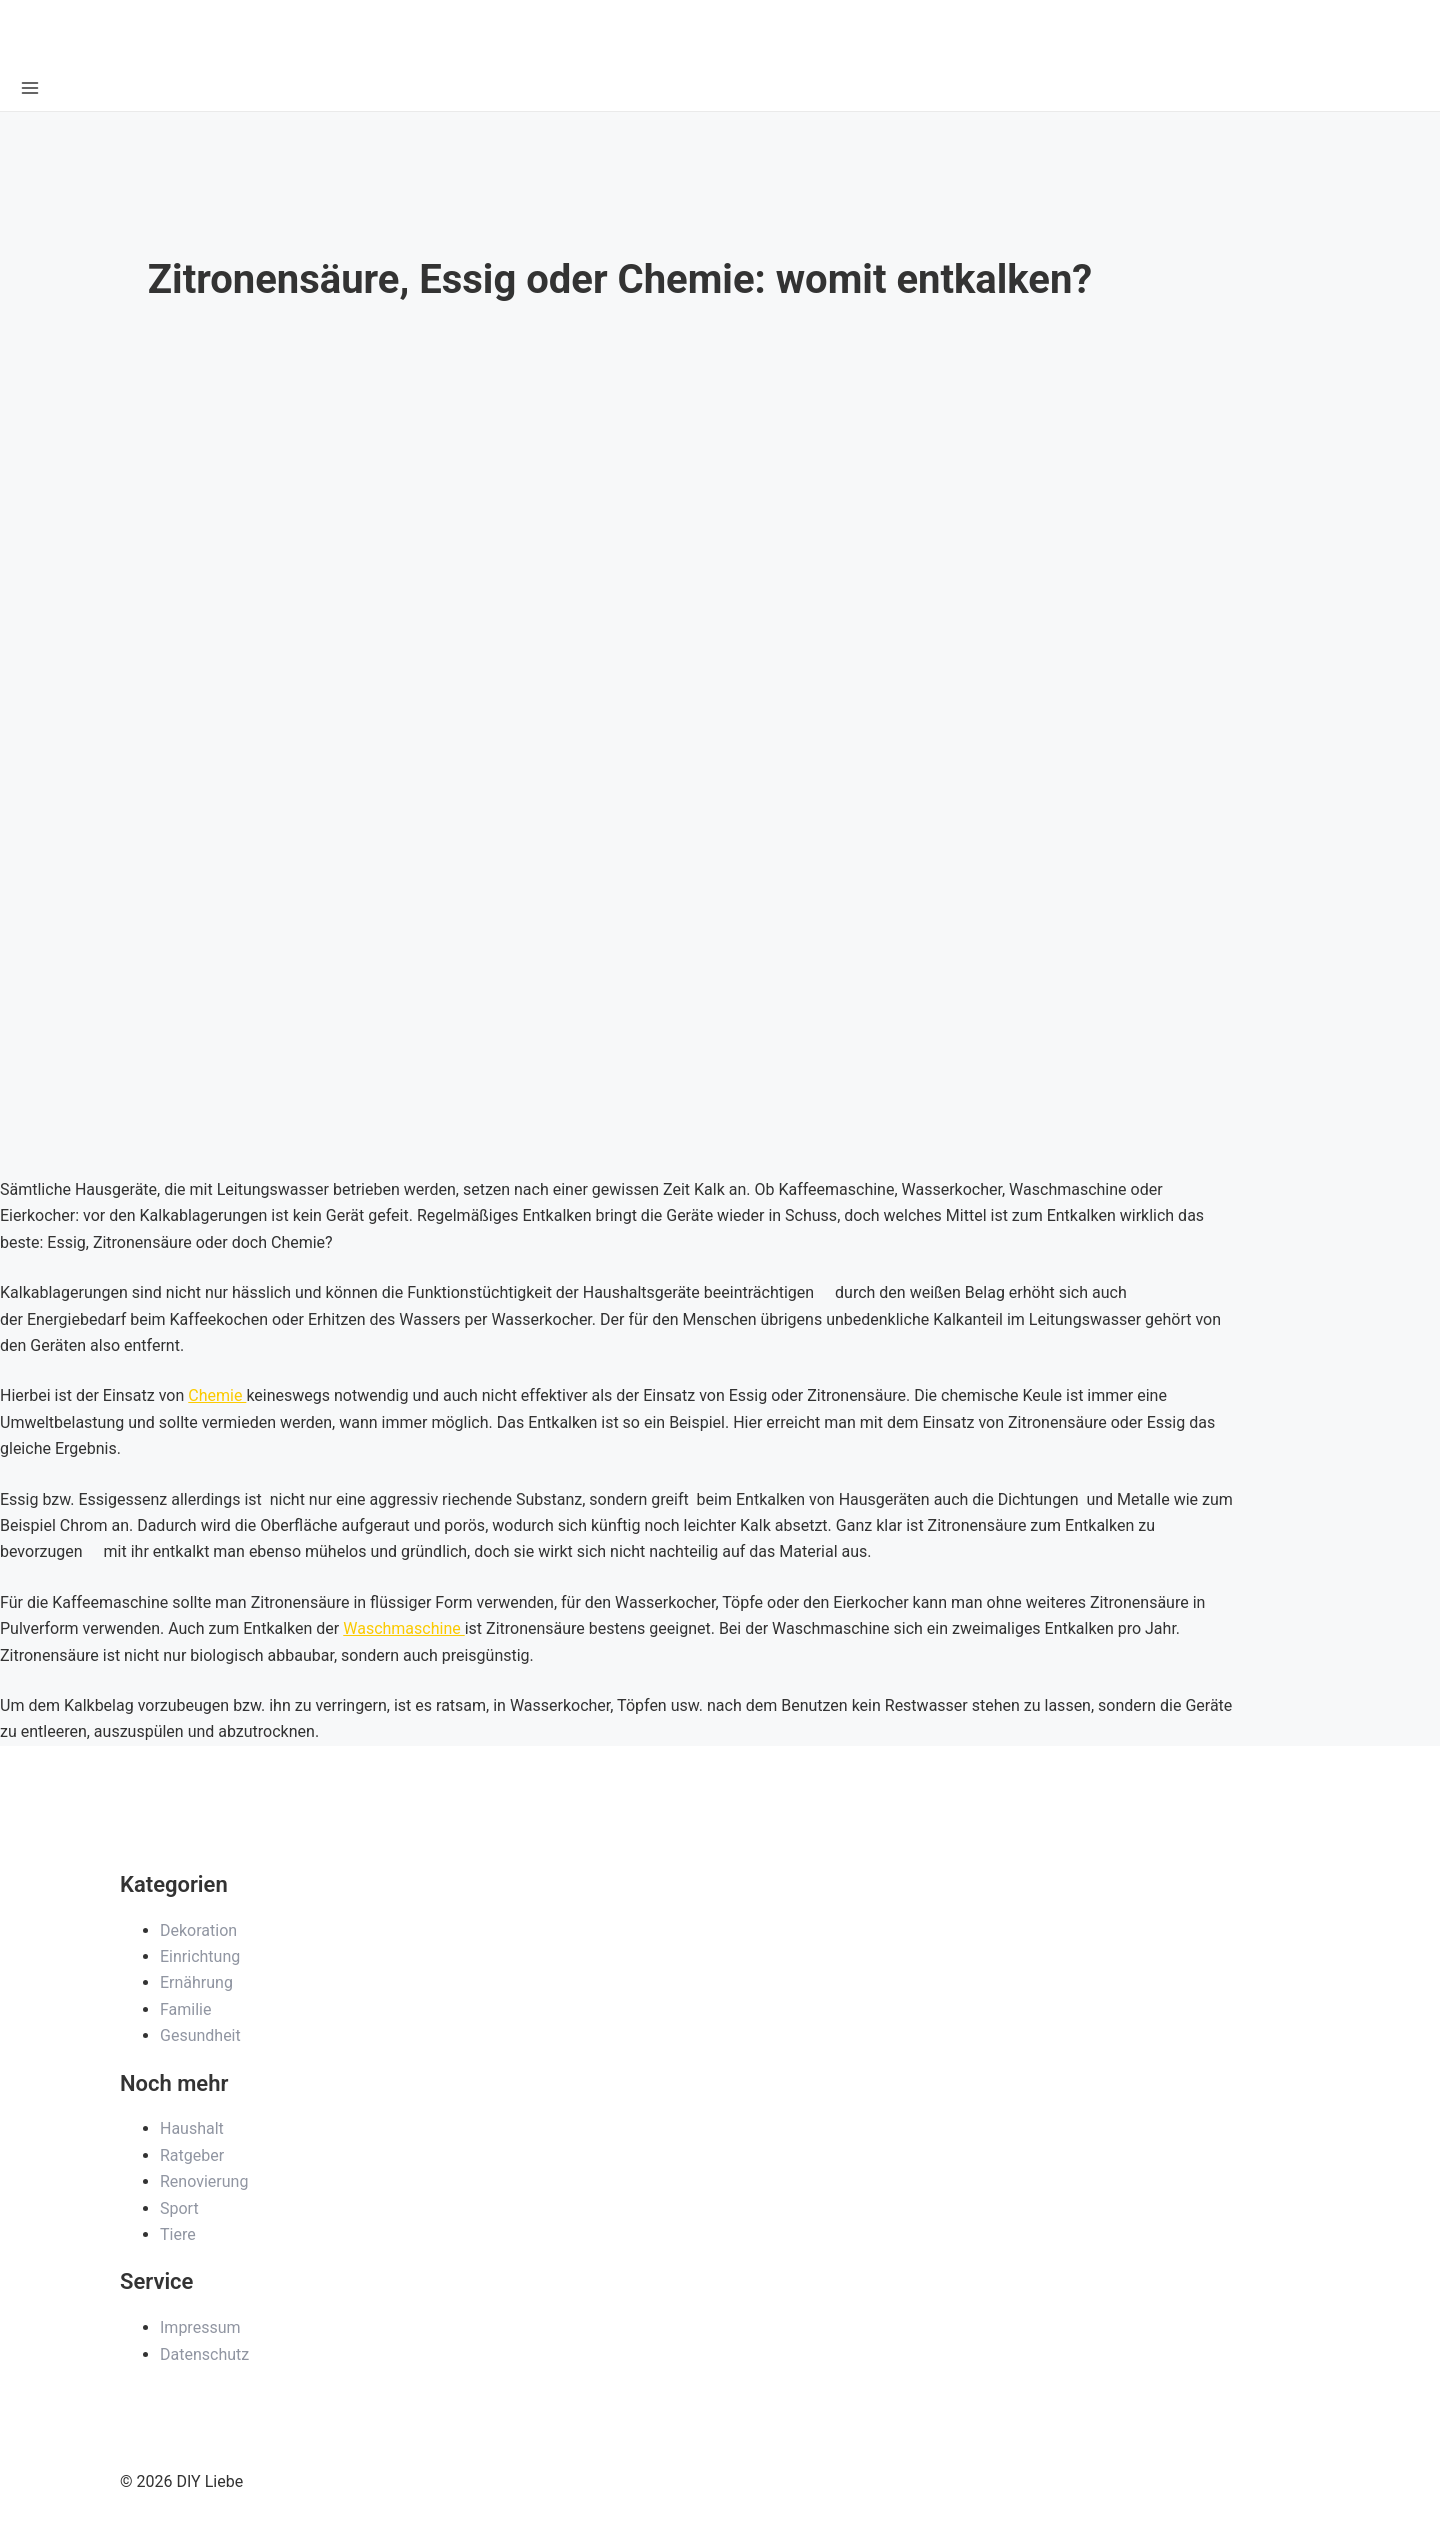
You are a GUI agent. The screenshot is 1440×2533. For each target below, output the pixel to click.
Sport (179, 2208)
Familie (185, 2009)
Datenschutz (204, 2354)
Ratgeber (192, 2155)
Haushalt (192, 2128)
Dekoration (198, 1930)
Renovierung (204, 2181)
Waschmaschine (403, 1628)
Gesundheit (200, 2035)
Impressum (200, 2327)
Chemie (217, 1395)
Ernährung (196, 1982)
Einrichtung (200, 1956)
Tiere (178, 2234)
